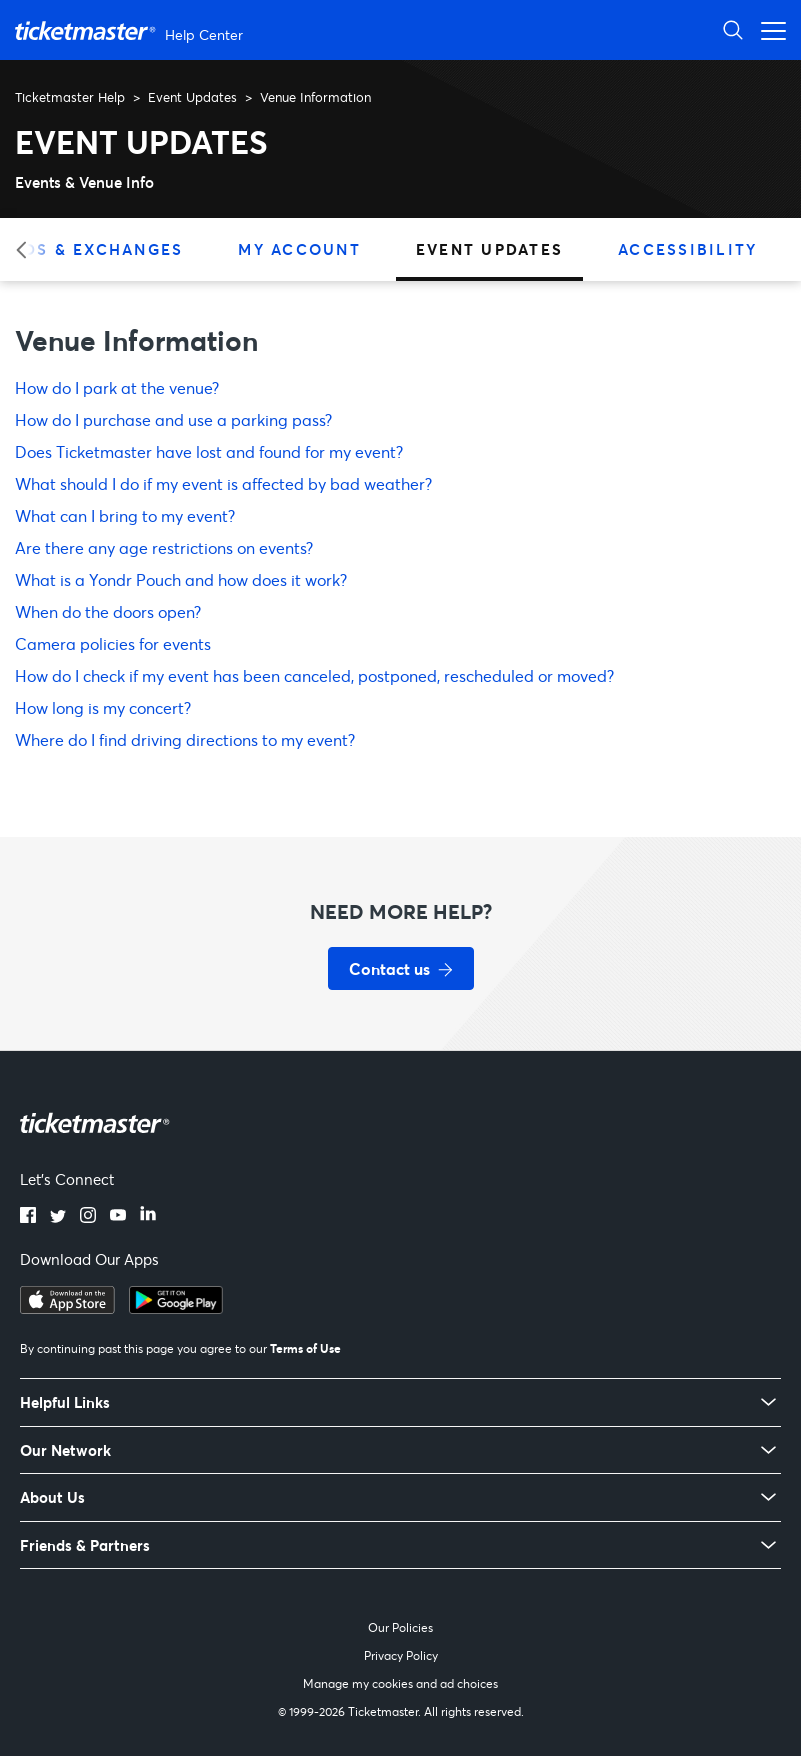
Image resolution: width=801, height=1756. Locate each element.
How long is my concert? (103, 707)
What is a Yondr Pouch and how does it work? (181, 579)
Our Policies (400, 1627)
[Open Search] (733, 29)
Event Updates (192, 97)
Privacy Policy (401, 1655)
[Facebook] (28, 1217)
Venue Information (315, 97)
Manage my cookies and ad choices (400, 1683)
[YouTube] (118, 1217)
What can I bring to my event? (125, 515)
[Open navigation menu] (768, 29)
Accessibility (687, 249)
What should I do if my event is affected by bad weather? (223, 483)
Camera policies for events (113, 643)
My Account (299, 249)
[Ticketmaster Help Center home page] (131, 30)
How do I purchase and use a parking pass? (173, 419)
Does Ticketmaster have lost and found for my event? (209, 451)
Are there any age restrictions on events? (164, 547)
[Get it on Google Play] (176, 1308)
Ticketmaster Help (70, 97)
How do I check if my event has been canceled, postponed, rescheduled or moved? (314, 675)
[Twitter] (58, 1217)
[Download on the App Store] (67, 1308)
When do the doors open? (108, 611)
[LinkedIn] (148, 1217)
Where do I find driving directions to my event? (185, 739)
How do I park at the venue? (117, 387)
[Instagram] (88, 1217)
